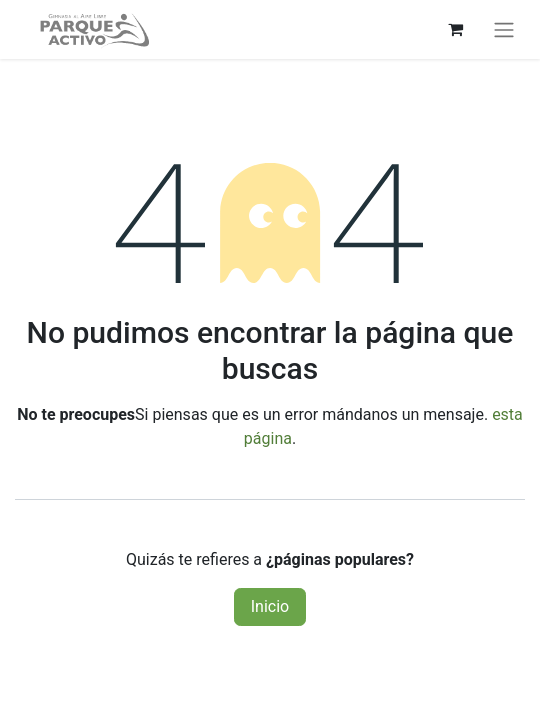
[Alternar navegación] (504, 29)
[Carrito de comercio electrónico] (455, 29)
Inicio (270, 606)
